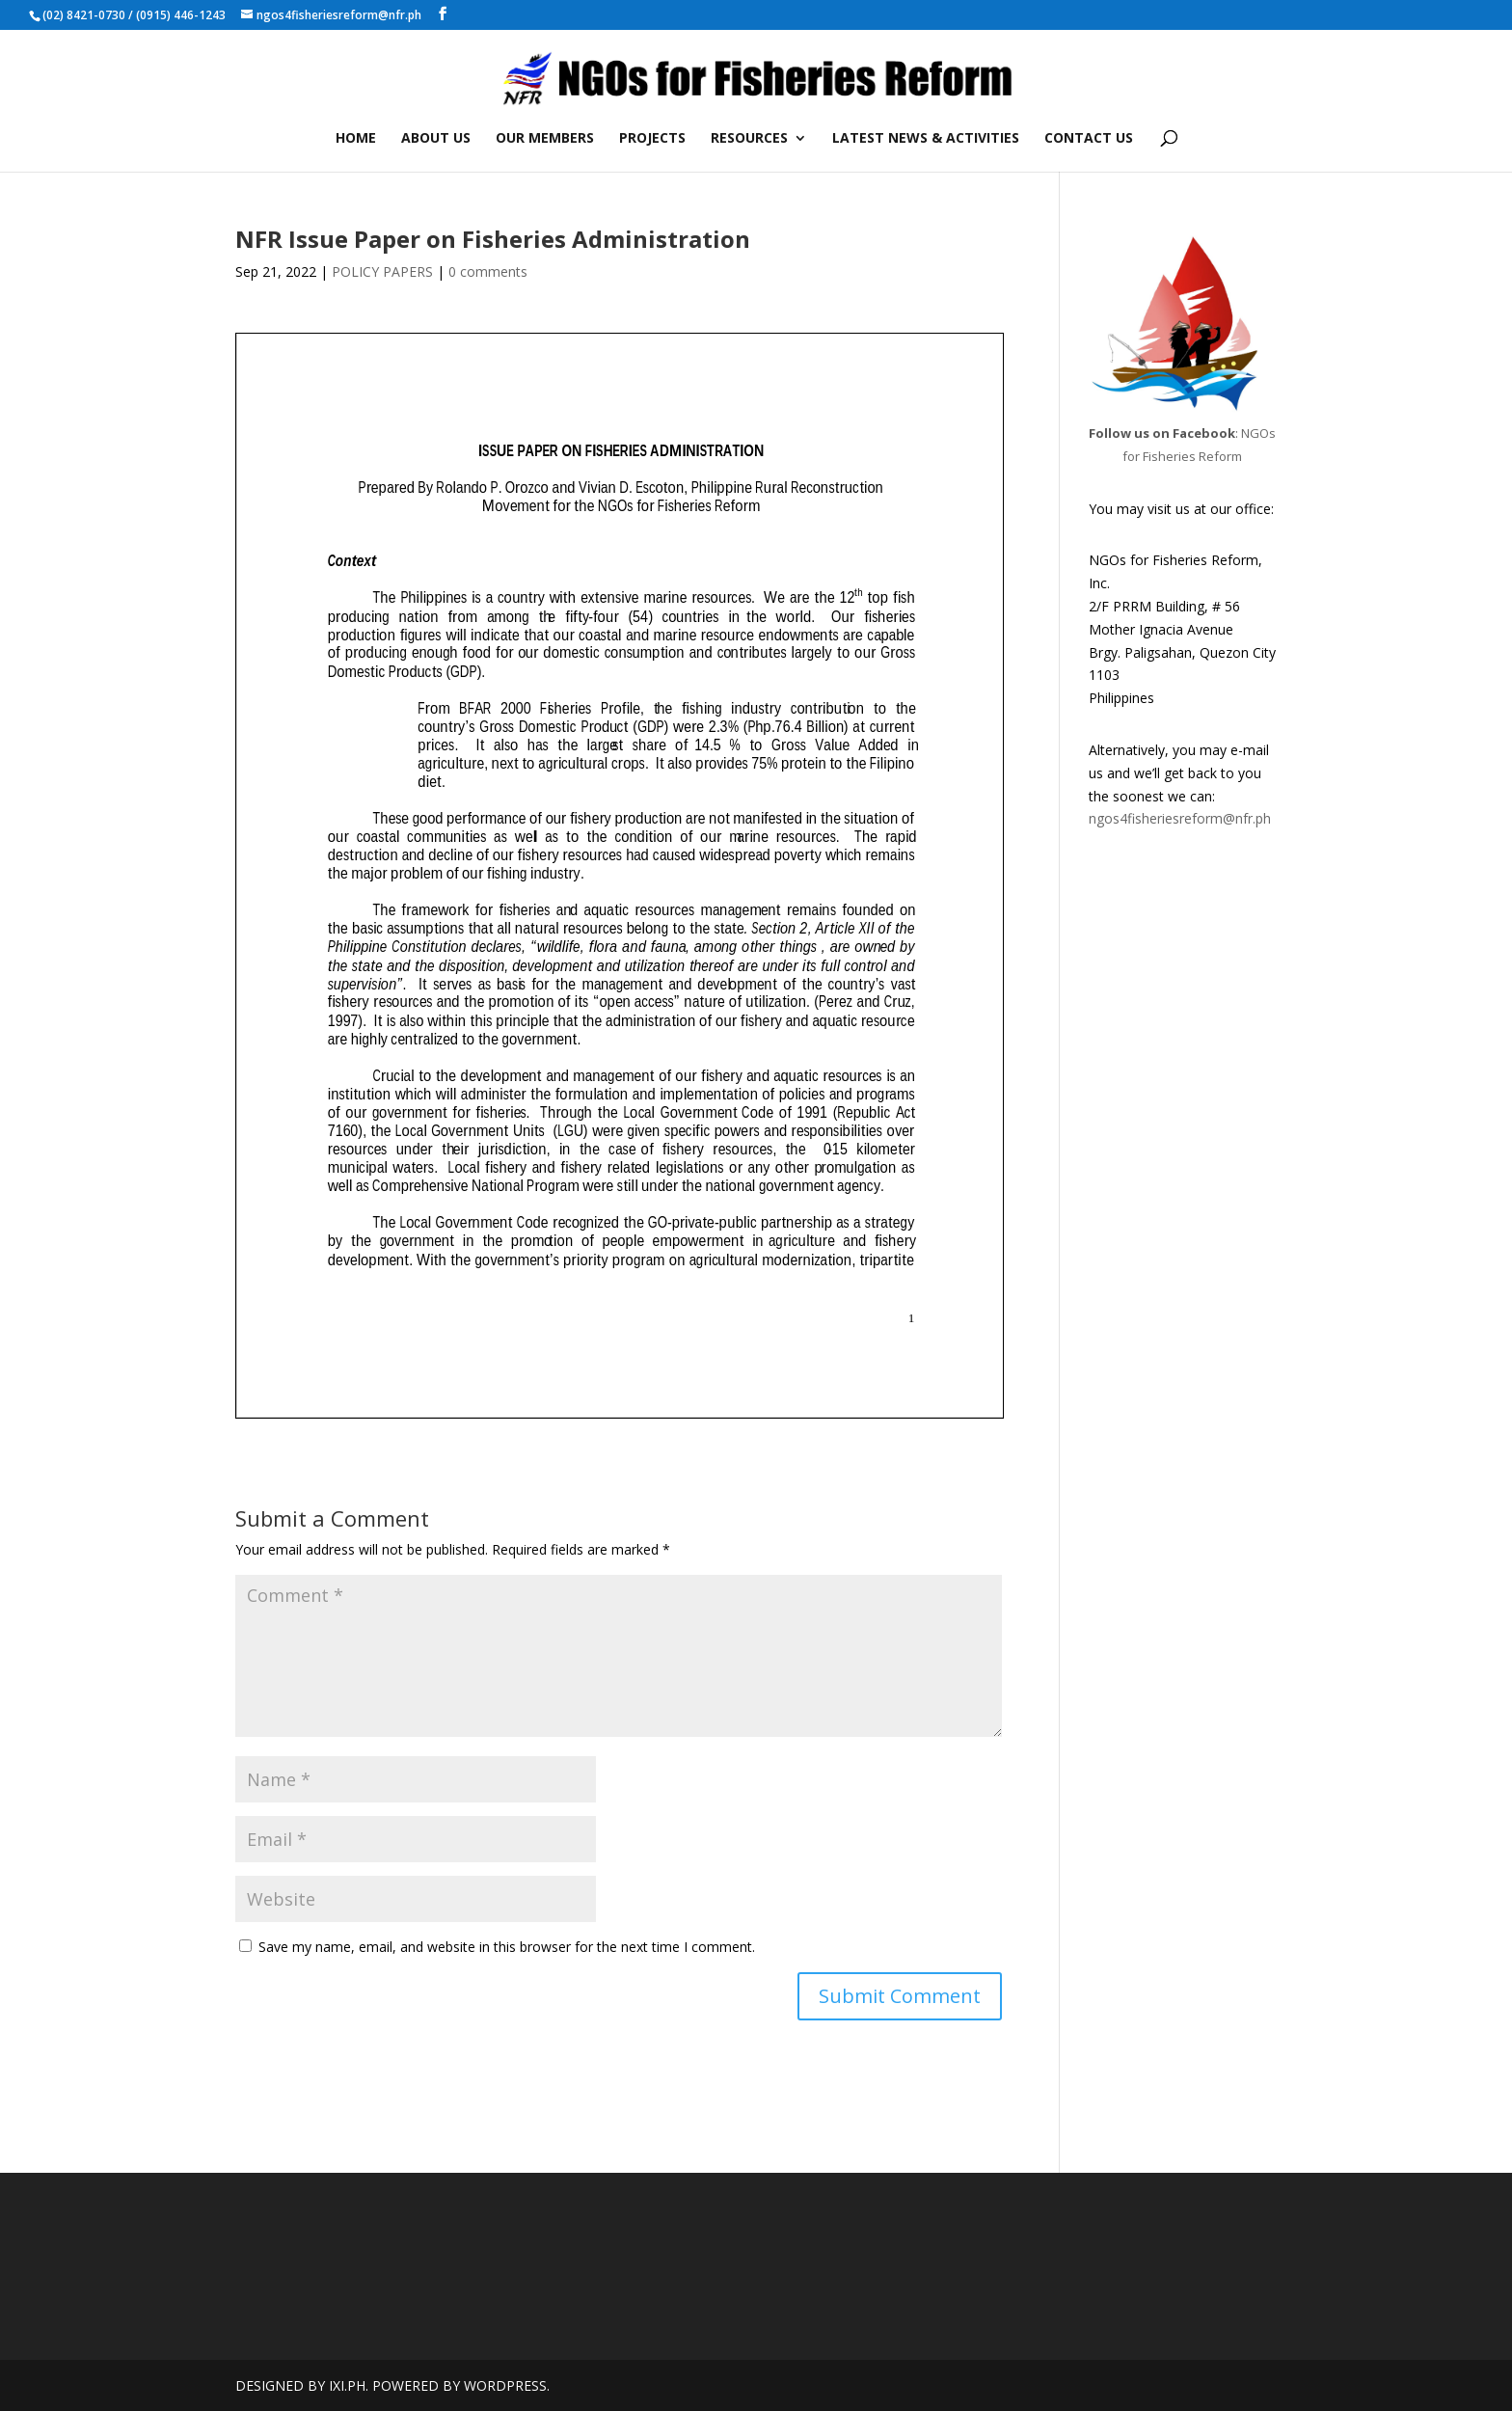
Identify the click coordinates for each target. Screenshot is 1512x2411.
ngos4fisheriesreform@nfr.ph (1180, 818)
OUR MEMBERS (545, 139)
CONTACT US (1088, 139)
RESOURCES (749, 139)
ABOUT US (436, 139)
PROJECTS (652, 139)
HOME (356, 139)
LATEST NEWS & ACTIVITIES (925, 139)
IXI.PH (347, 2385)
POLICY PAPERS (382, 271)
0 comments (487, 271)
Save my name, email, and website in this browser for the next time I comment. (506, 1946)
